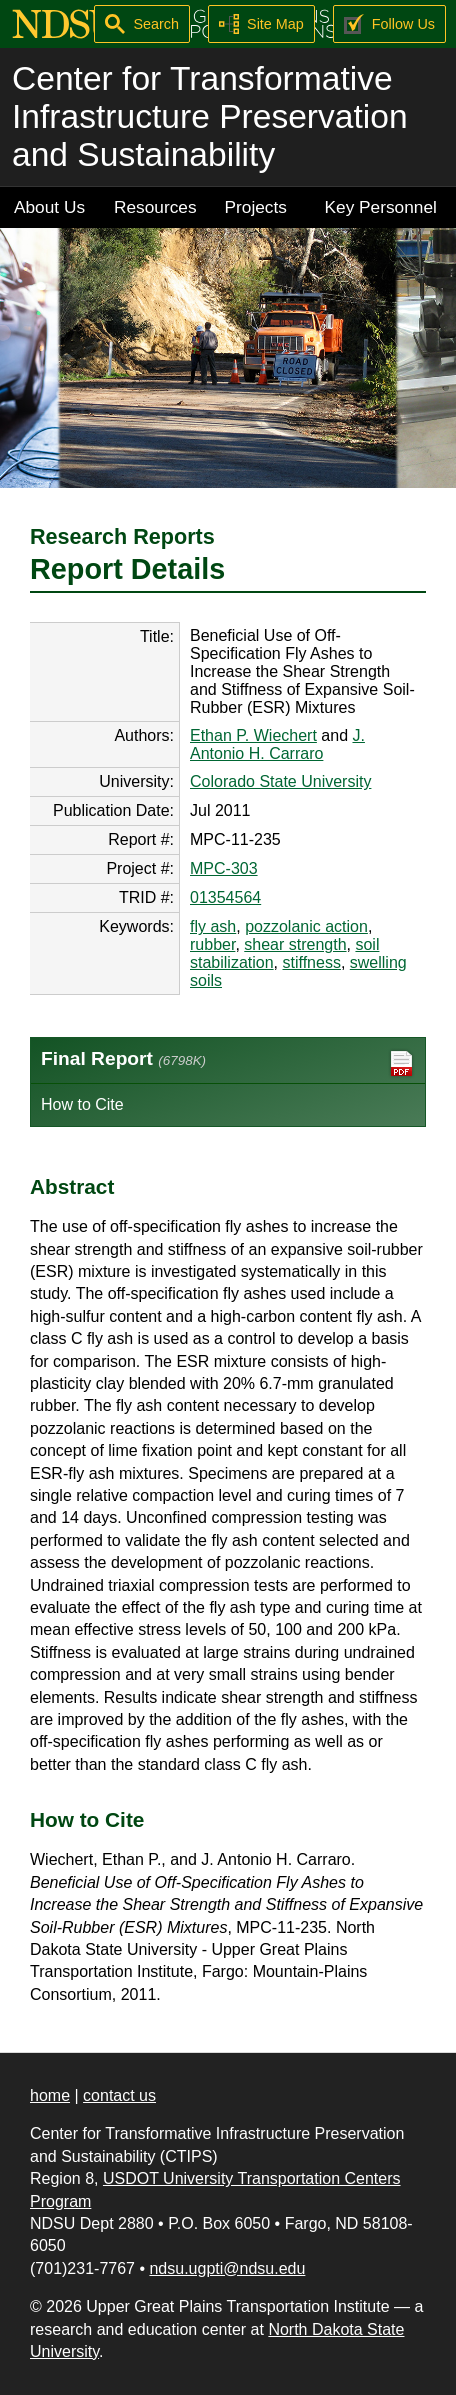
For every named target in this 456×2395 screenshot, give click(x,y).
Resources (155, 207)
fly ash (213, 926)
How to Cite (82, 1104)
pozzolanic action (306, 926)
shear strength (295, 944)
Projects (256, 207)
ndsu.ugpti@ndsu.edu (227, 2268)
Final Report (228, 1063)
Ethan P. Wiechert (253, 735)
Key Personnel (381, 207)
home (50, 2095)
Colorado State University (280, 781)
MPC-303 (224, 868)
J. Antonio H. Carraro (277, 744)
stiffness (312, 962)
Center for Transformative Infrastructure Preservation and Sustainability (210, 116)
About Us (49, 207)
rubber (212, 944)
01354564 (225, 897)
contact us (119, 2095)
